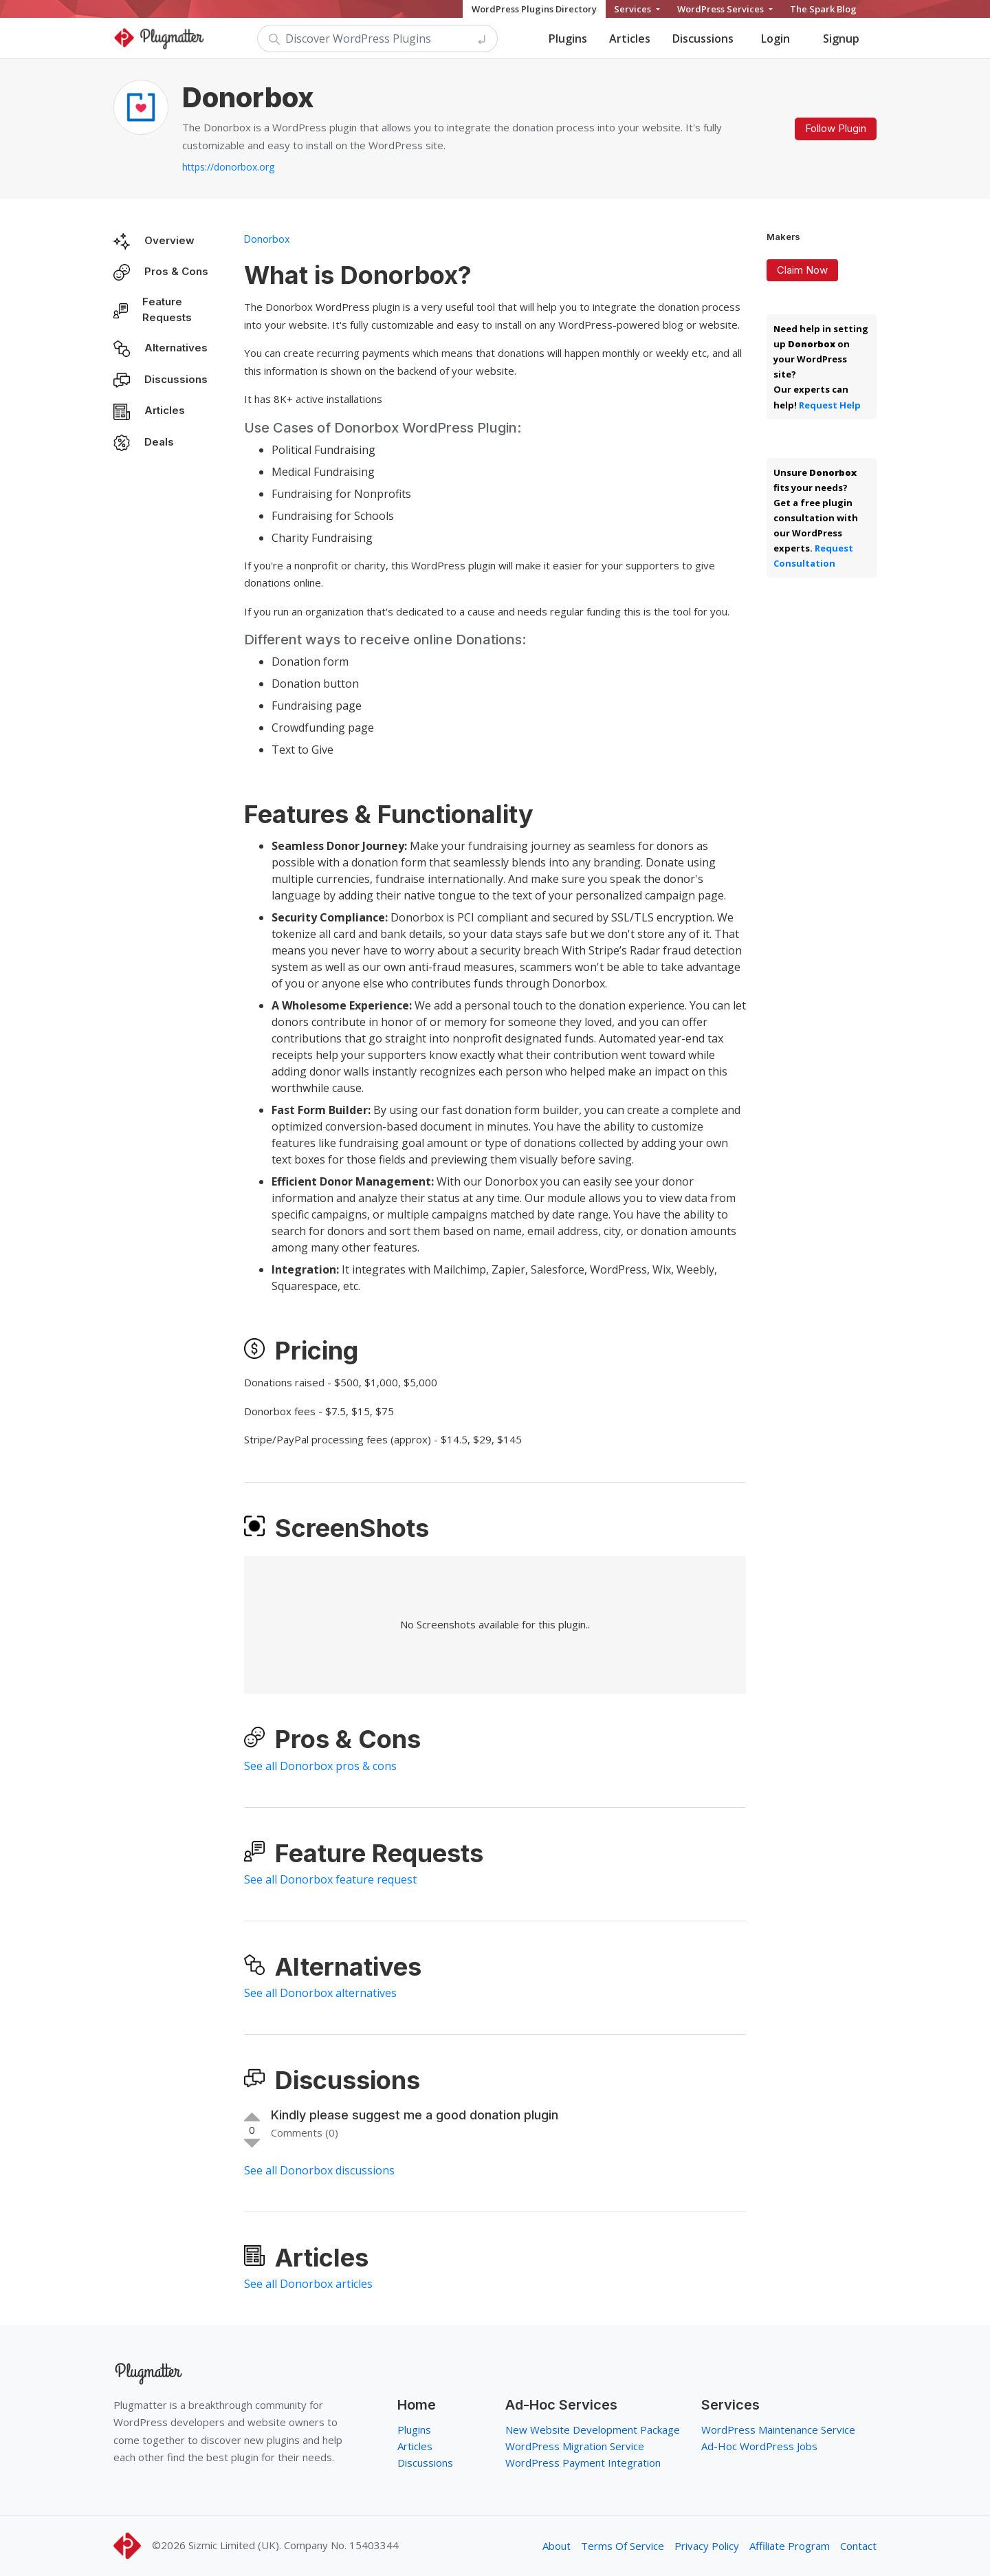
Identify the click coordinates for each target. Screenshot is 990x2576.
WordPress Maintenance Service (778, 2429)
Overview (169, 240)
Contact (858, 2546)
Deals (159, 441)
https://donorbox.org (228, 166)
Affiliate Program (789, 2546)
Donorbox (267, 239)
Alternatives (176, 347)
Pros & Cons (176, 271)
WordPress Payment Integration (583, 2462)
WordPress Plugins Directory (534, 9)
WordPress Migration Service (574, 2446)
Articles (629, 38)
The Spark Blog (823, 9)
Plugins (568, 38)
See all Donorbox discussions (319, 2170)
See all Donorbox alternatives (320, 1992)
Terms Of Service (622, 2546)
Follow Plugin (835, 128)
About (556, 2546)
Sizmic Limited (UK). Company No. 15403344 (293, 2545)
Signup (841, 38)
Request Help (830, 405)
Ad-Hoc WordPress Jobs (759, 2446)
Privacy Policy (706, 2546)
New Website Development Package (592, 2429)
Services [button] (633, 9)
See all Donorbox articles (308, 2283)
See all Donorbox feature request (330, 1879)
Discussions (703, 38)
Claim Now (802, 269)
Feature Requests (167, 309)
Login (775, 38)
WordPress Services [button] (721, 9)
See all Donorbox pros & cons (320, 1765)
